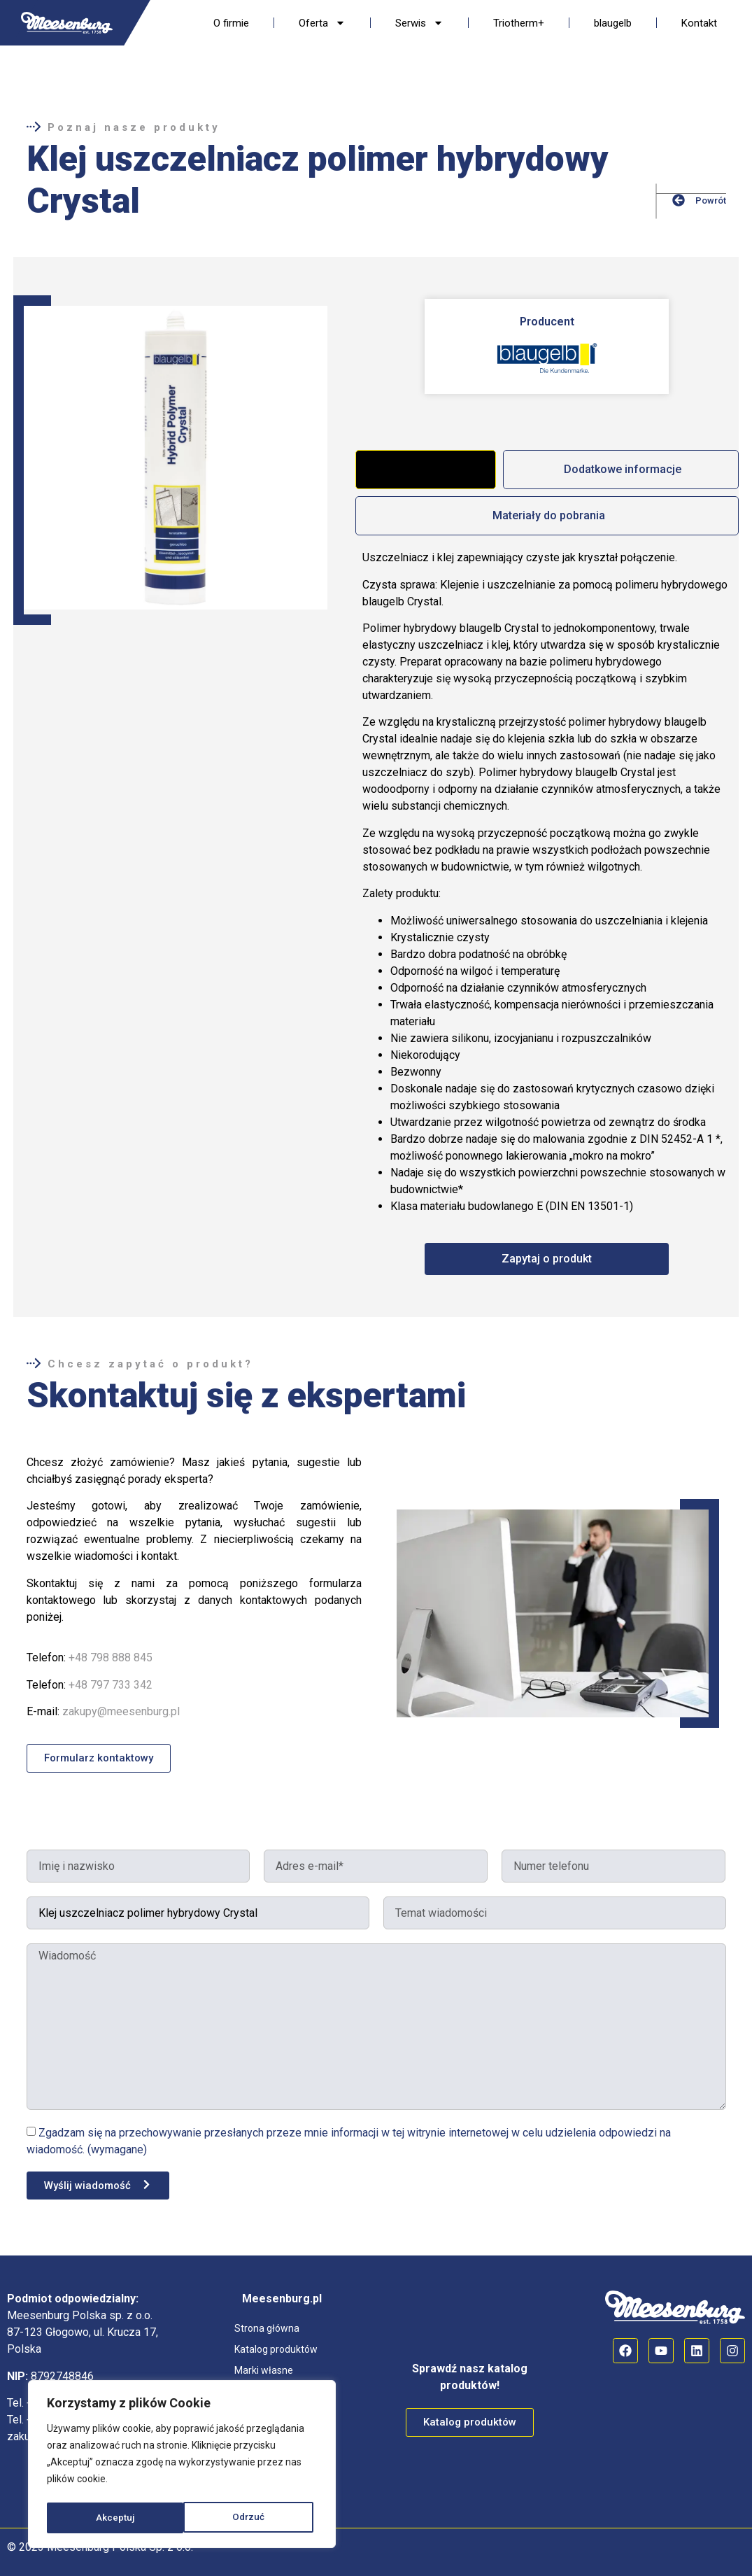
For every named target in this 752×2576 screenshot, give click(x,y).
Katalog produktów (276, 2349)
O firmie (231, 23)
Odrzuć (112, 2518)
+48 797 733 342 (110, 1684)
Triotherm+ (518, 23)
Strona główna (266, 2328)
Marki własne (263, 2370)
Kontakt (699, 23)
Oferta (322, 22)
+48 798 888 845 (110, 1657)
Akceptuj (249, 2518)
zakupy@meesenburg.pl (121, 1711)
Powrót (710, 200)
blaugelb (613, 23)
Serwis (419, 22)
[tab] (424, 469)
